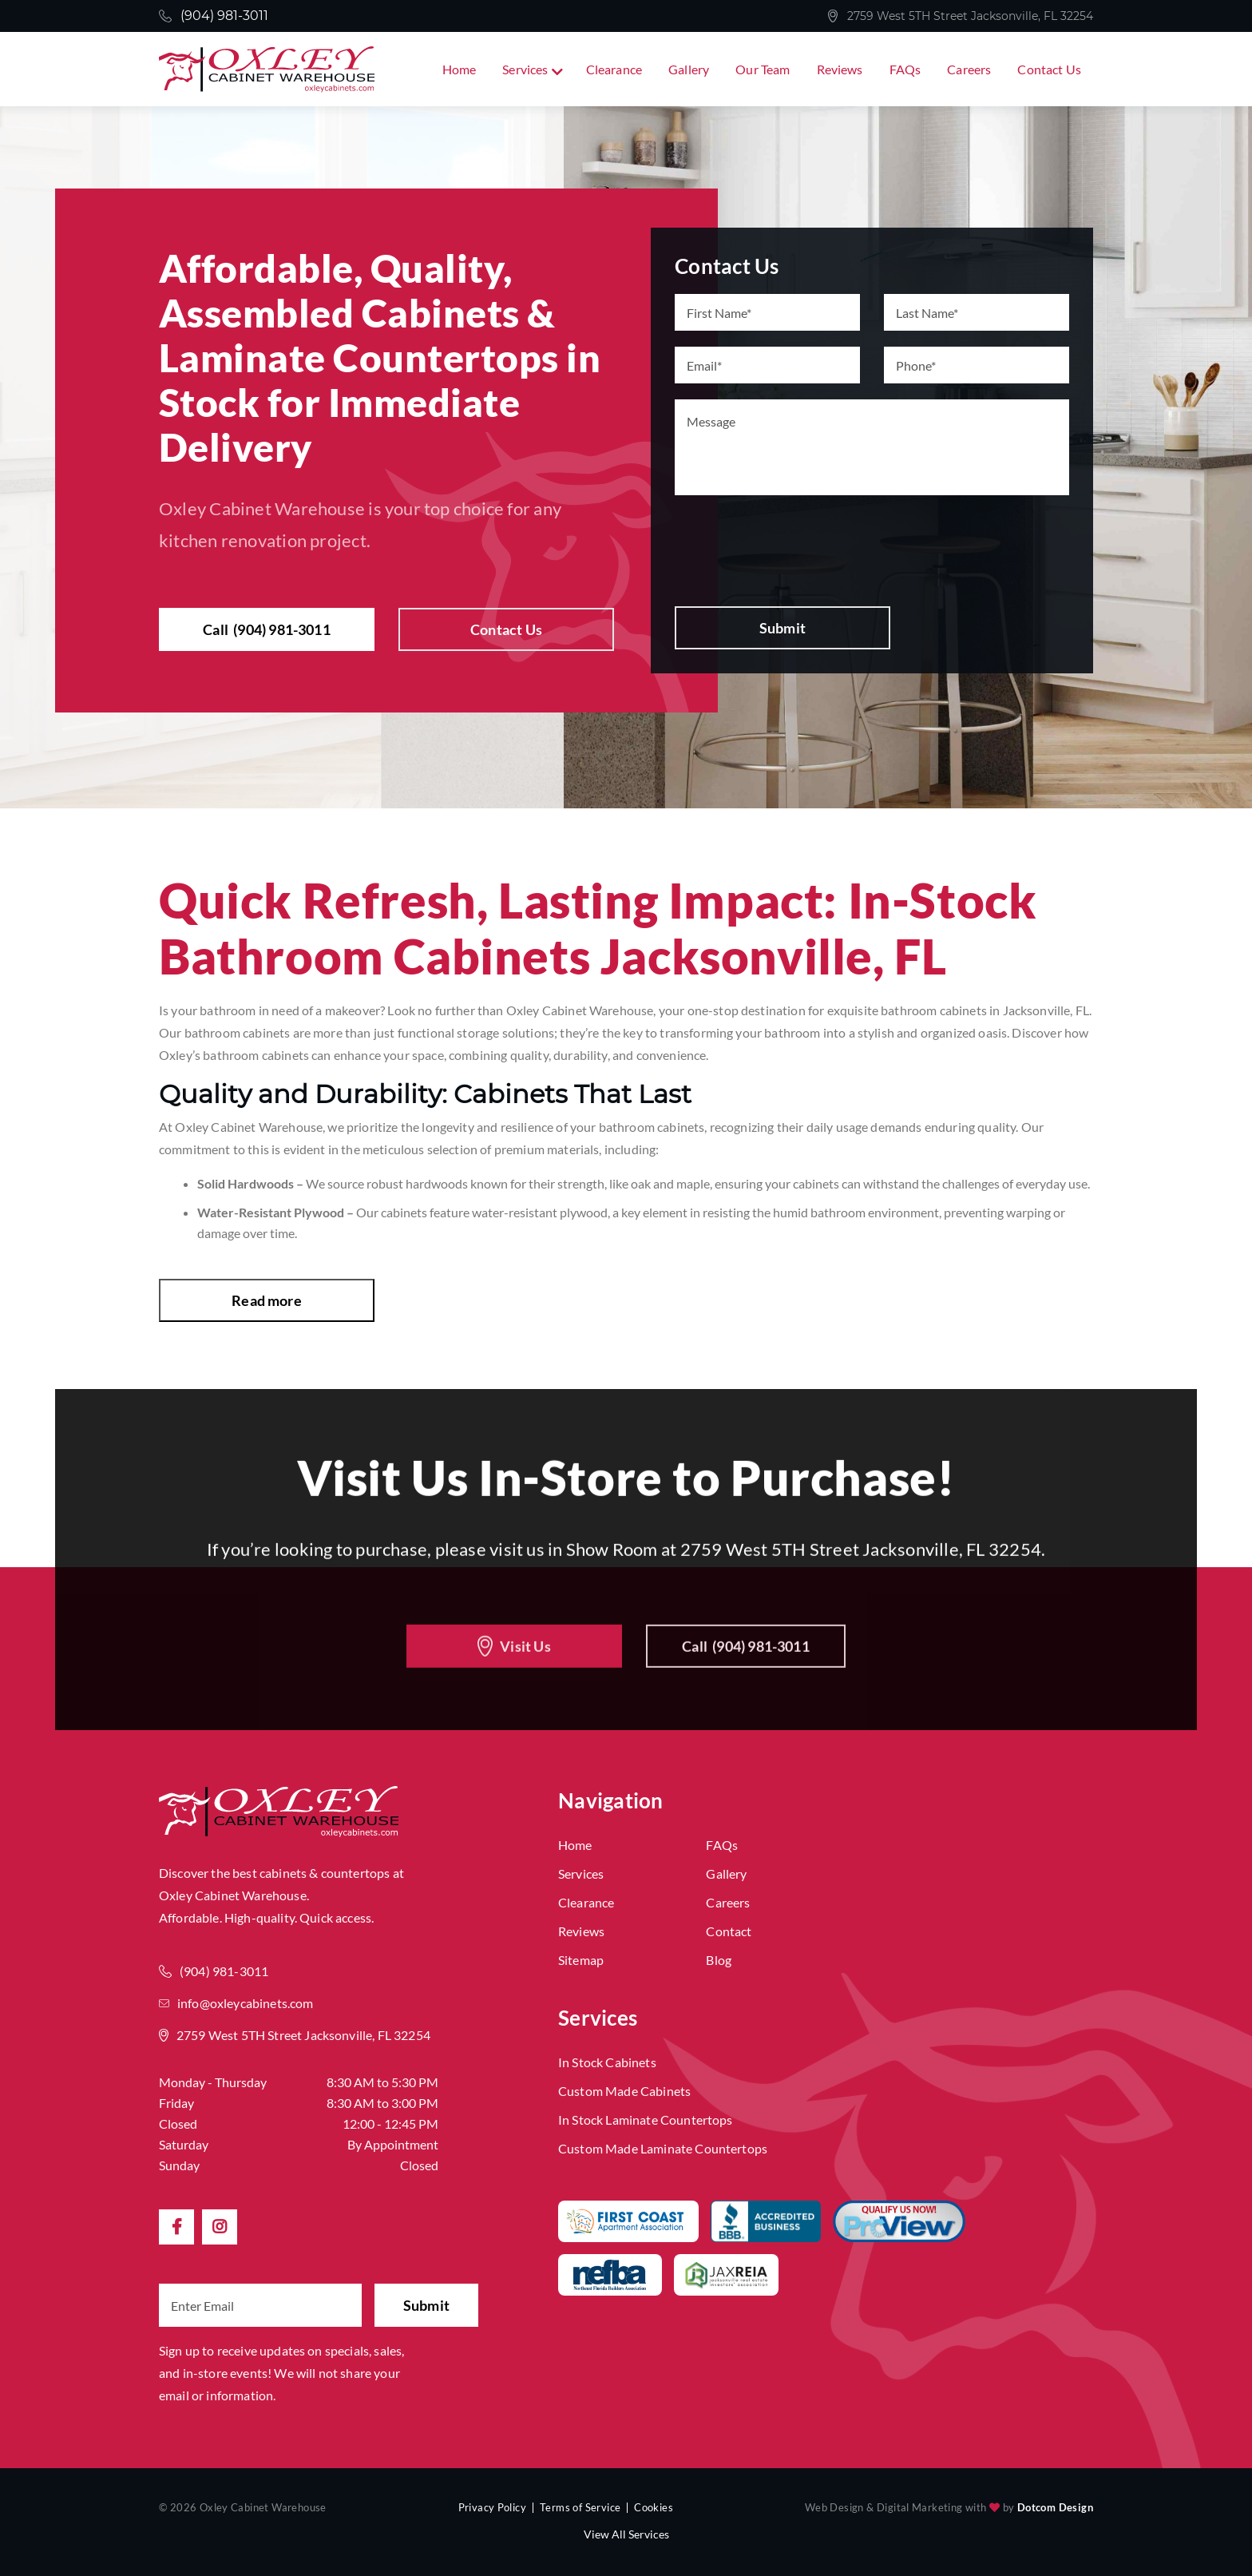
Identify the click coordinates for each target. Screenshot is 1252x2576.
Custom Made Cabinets (624, 2090)
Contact (728, 1931)
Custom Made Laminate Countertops (662, 2148)
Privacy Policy (492, 2507)
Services (525, 69)
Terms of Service (580, 2507)
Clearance (614, 69)
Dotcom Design (1055, 2507)
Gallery (688, 69)
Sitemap (581, 1959)
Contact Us (1049, 69)
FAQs (905, 69)
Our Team (762, 69)
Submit (782, 628)
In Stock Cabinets (607, 2062)
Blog (718, 1959)
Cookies (653, 2507)
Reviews (840, 69)
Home (459, 69)
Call (267, 629)
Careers (969, 69)
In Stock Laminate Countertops (645, 2119)
